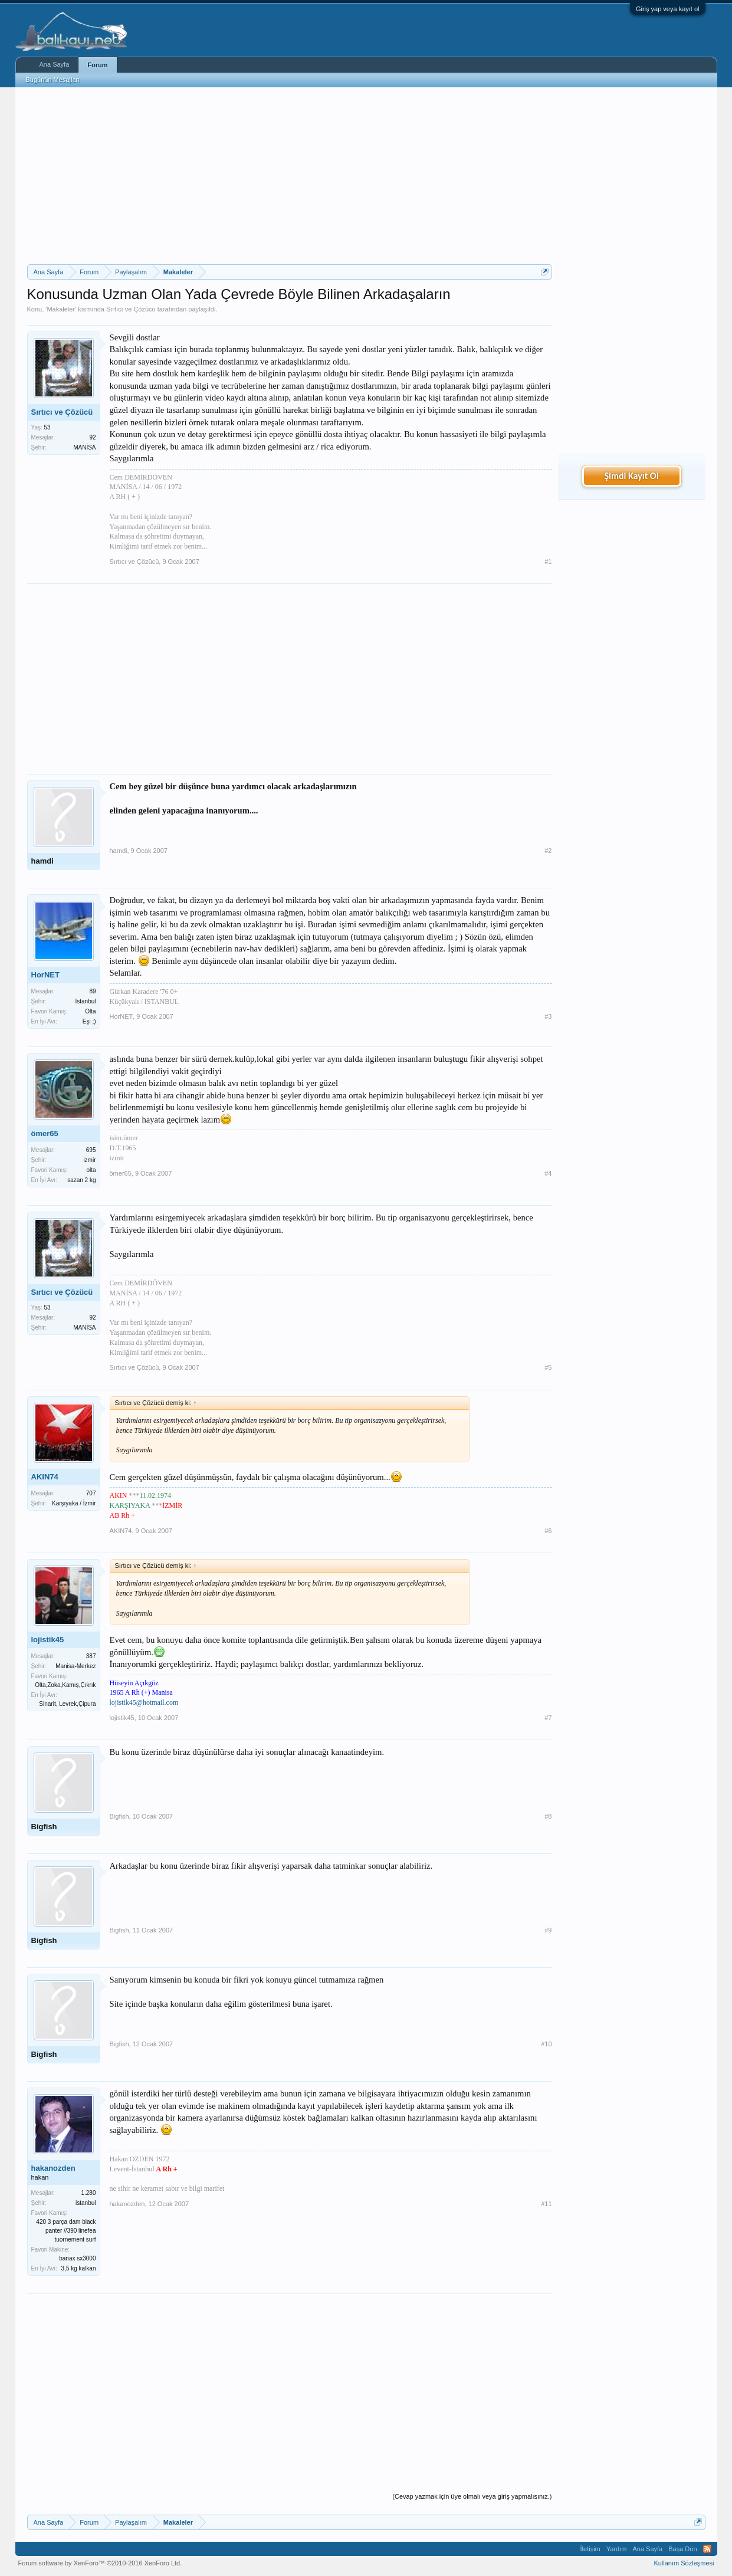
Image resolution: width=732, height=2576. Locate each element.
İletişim (590, 2548)
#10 (546, 2043)
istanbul (86, 2203)
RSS (707, 2549)
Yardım (616, 2548)
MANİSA (84, 447)
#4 (548, 1173)
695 (91, 1150)
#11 (546, 2203)
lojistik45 (47, 1639)
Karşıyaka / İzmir (74, 1503)
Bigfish (44, 1826)
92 (92, 437)
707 (91, 1493)
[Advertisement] (289, 175)
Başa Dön (682, 2548)
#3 (548, 1016)
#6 (548, 1530)
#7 (548, 1717)
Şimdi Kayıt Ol (631, 475)
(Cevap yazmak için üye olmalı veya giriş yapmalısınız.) (472, 2496)
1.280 (88, 2193)
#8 (548, 1816)
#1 (548, 561)
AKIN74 (44, 1476)
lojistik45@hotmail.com (144, 1702)
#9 (548, 1930)
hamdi (42, 861)
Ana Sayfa (55, 64)
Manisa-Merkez (75, 1666)
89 (92, 991)
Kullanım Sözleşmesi (684, 2563)
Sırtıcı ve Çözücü (131, 309)
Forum (97, 64)
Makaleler (61, 309)
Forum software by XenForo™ (100, 2563)
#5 (548, 1367)
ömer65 (44, 1133)
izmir (89, 1160)
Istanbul (85, 1001)
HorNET (45, 974)
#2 (548, 850)
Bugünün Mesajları (53, 79)
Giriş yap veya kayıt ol (668, 8)
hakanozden (53, 2168)
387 (91, 1656)
